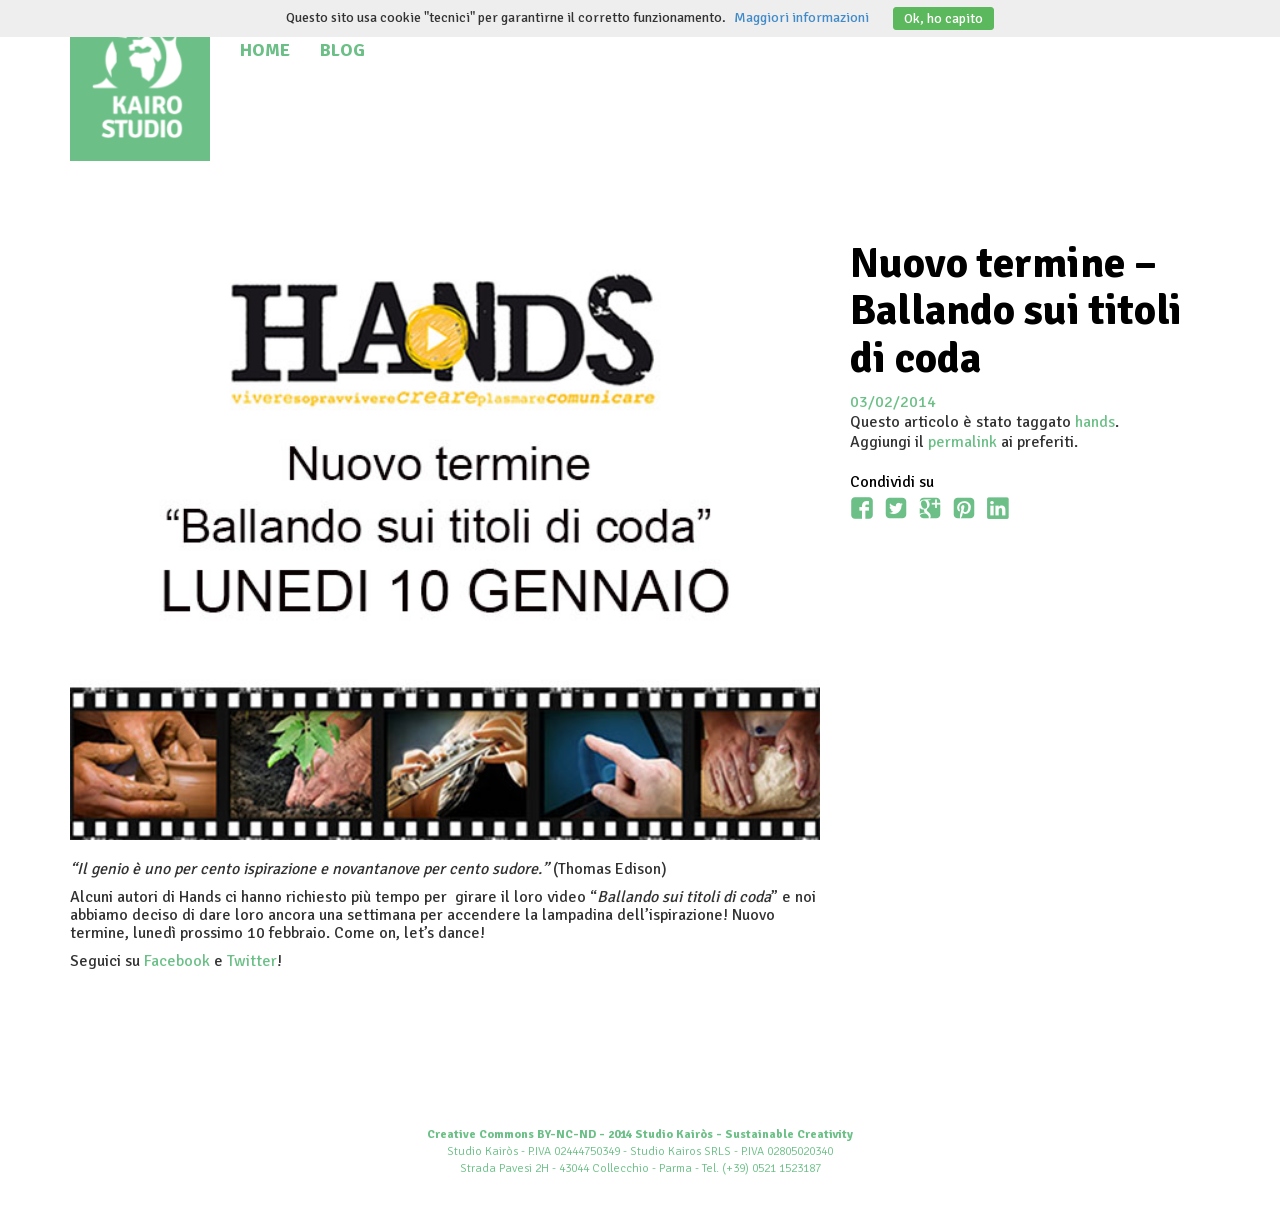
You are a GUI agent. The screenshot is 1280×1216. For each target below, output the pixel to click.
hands (1095, 422)
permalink (962, 442)
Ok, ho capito (943, 18)
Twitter (252, 961)
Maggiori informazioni (801, 17)
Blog (342, 50)
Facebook (177, 961)
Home (265, 50)
